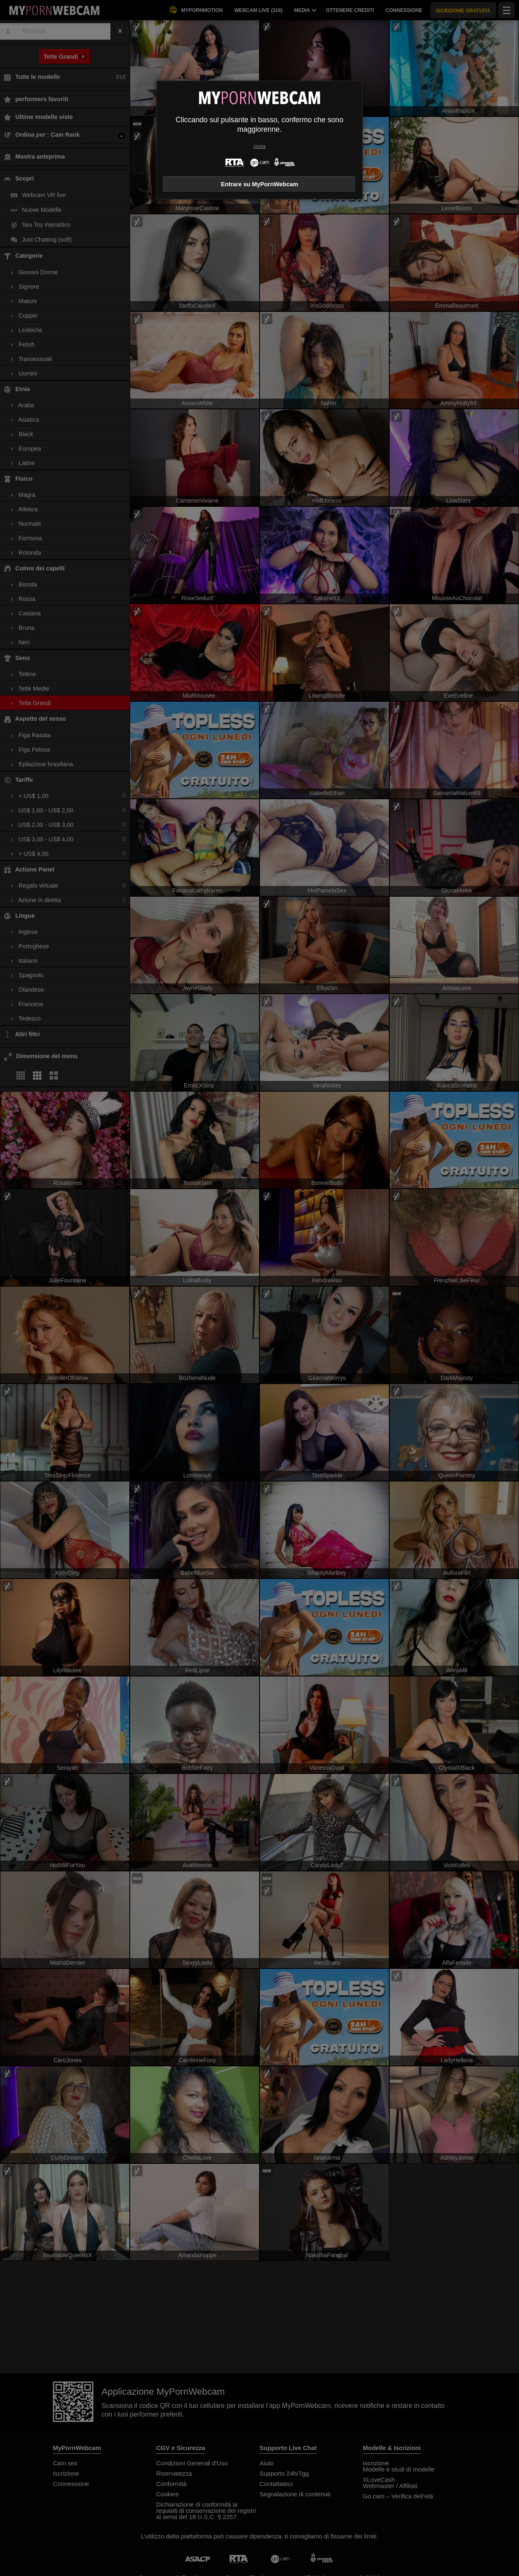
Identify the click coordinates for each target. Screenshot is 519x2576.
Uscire (259, 146)
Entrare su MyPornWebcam (259, 184)
